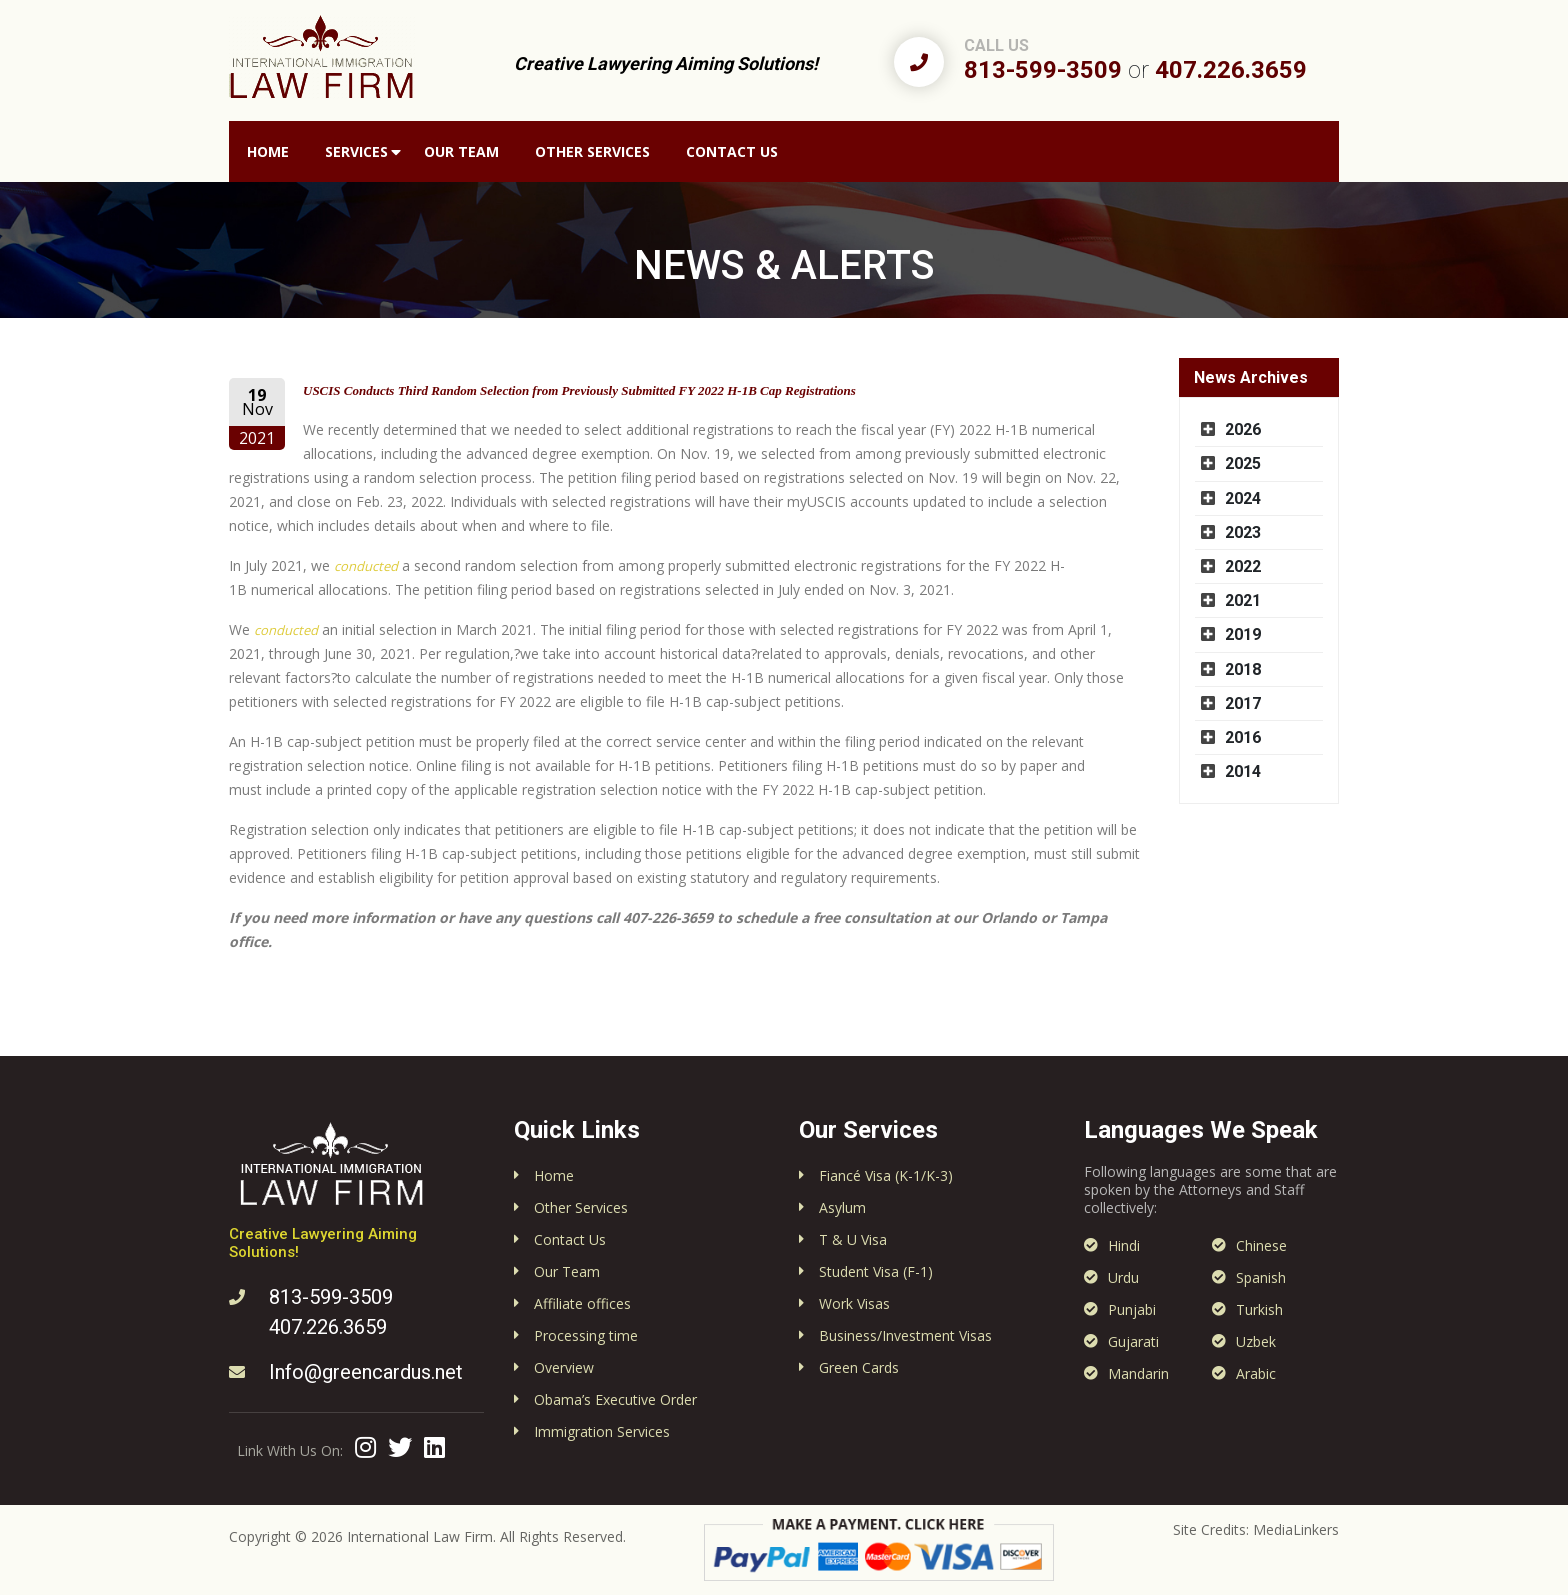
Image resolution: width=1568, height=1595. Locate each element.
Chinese (1261, 1245)
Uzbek (1256, 1341)
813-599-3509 (1043, 70)
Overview (564, 1367)
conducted (366, 566)
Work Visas (854, 1303)
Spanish (1261, 1277)
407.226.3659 (1231, 70)
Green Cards (859, 1367)
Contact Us (732, 151)
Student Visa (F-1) (876, 1271)
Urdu (1123, 1277)
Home (268, 151)
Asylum (842, 1207)
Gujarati (1133, 1341)
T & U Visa (853, 1239)
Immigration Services (602, 1431)
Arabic (1256, 1373)
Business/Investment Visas (905, 1335)
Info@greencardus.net (366, 1372)
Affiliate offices (582, 1303)
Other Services (592, 151)
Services (356, 151)
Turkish (1259, 1309)
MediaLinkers (1296, 1529)
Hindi (1124, 1245)
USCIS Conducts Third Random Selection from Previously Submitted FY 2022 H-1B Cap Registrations (579, 390)
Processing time (586, 1335)
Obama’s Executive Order (615, 1399)
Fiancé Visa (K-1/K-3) (886, 1175)
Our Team (461, 151)
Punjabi (1132, 1309)
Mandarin (1138, 1373)
